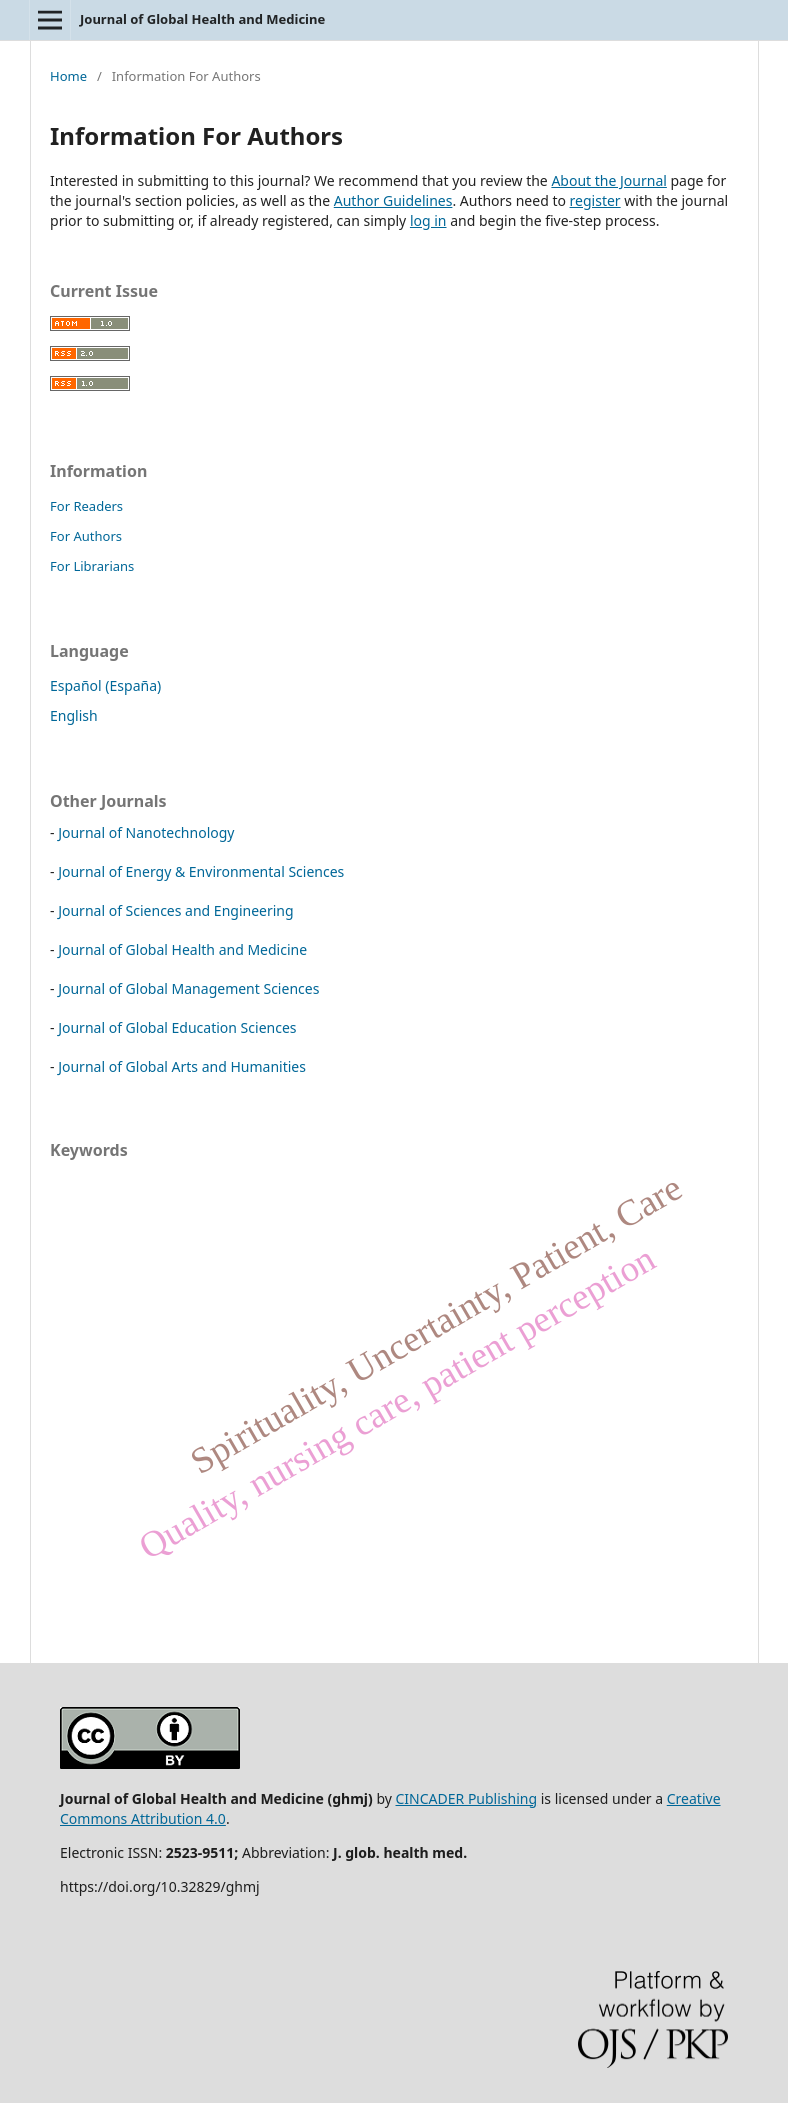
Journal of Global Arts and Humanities (182, 1066)
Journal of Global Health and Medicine (202, 19)
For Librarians (92, 566)
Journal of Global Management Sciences (188, 988)
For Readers (86, 506)
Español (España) (105, 685)
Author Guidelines (393, 200)
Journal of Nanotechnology (146, 832)
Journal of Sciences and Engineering (175, 910)
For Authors (86, 536)
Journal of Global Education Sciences (177, 1027)
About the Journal (608, 180)
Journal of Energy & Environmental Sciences (201, 871)
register (595, 200)
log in (428, 220)
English (74, 715)
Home (68, 76)
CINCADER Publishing (467, 1798)
